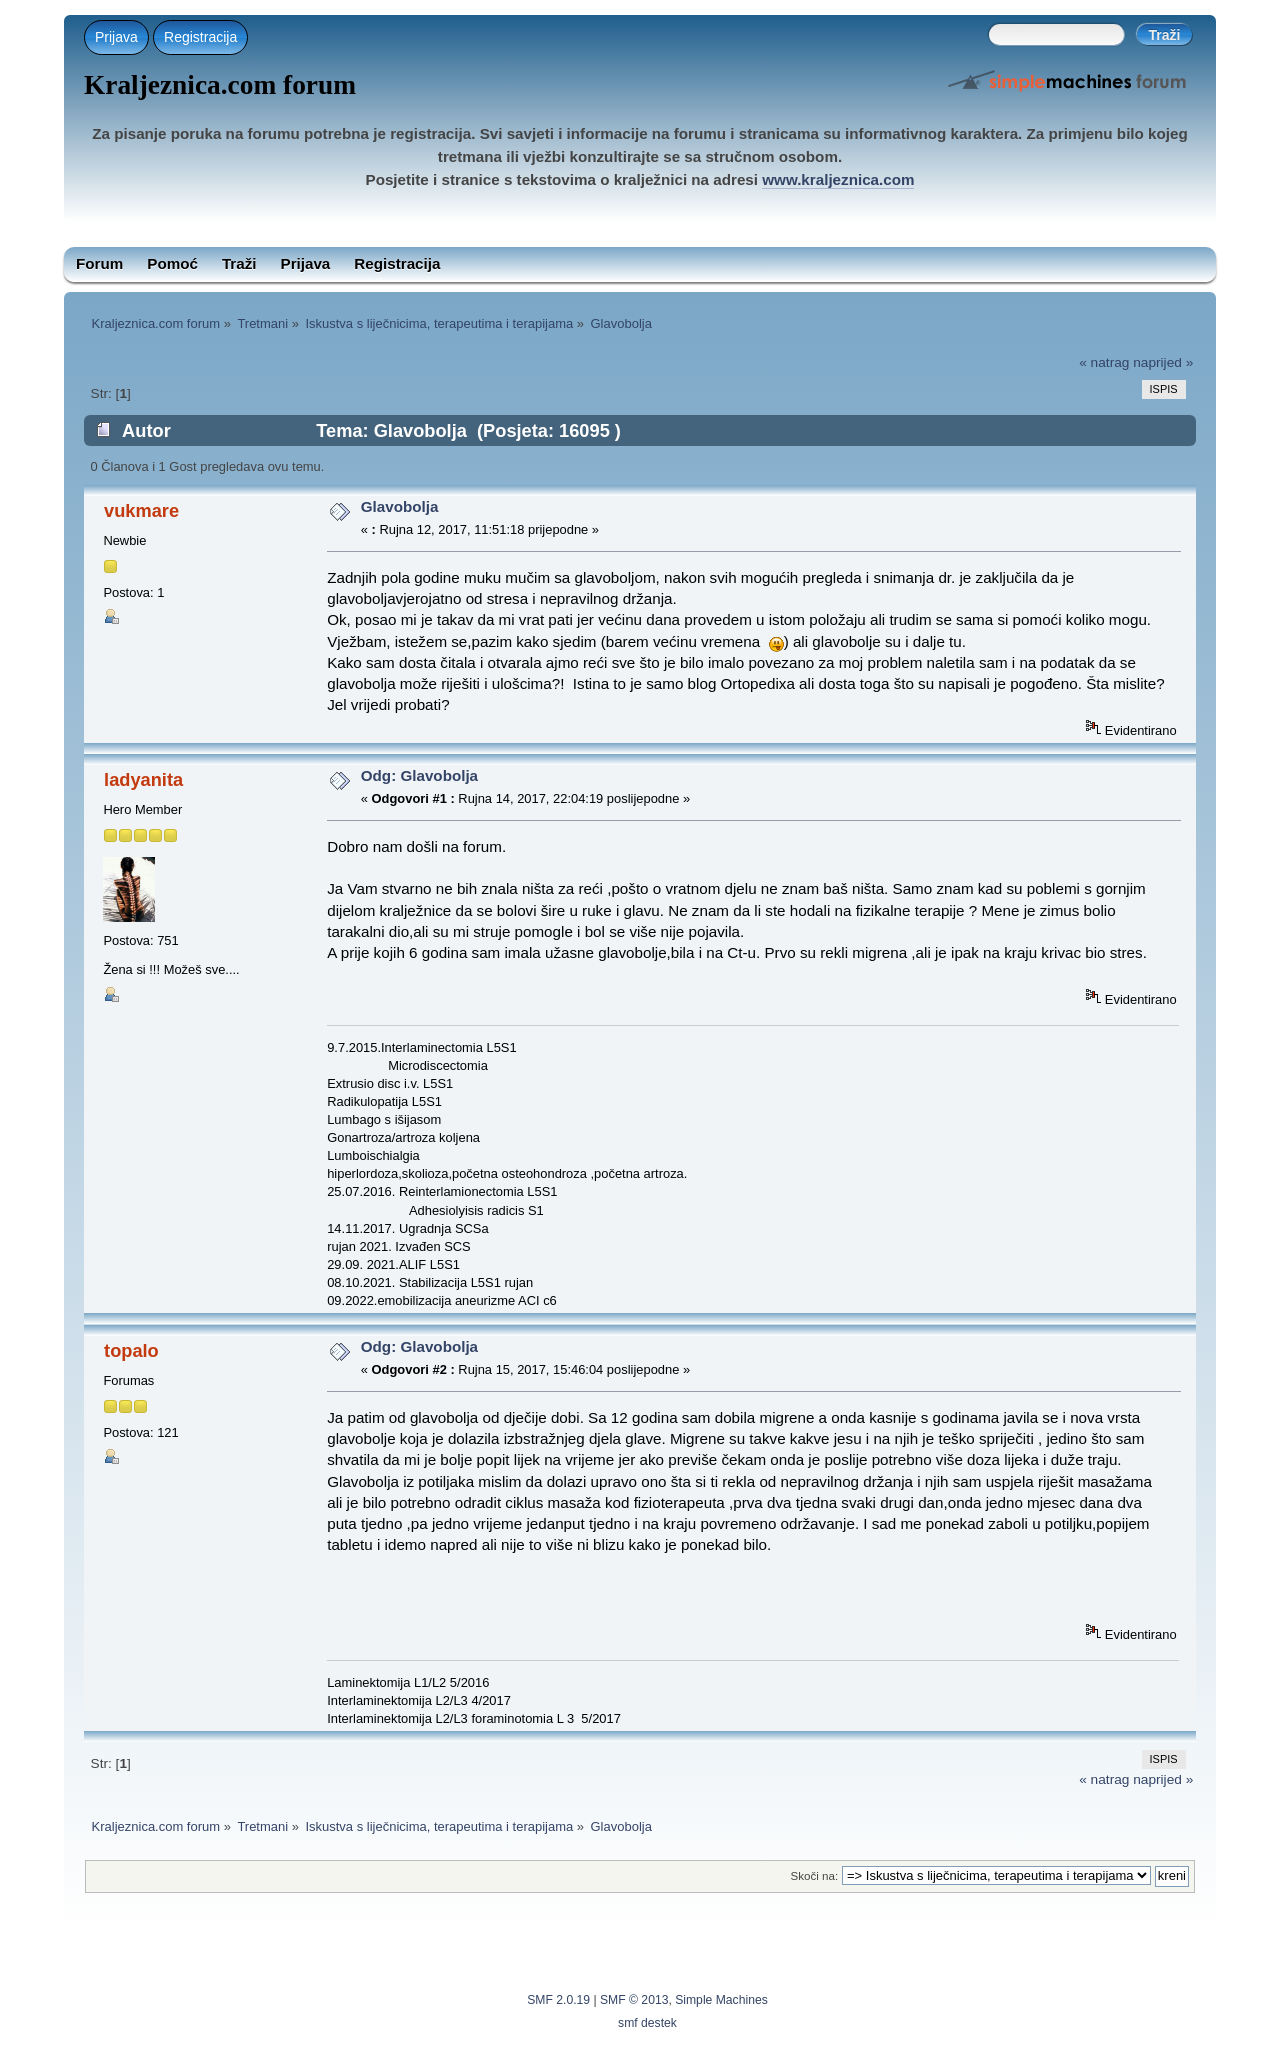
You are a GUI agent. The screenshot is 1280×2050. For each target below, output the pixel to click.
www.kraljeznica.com (838, 179)
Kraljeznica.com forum (220, 85)
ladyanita (143, 779)
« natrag (1104, 362)
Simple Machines (721, 2000)
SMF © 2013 (634, 2000)
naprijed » (1163, 362)
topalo (131, 1350)
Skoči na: (814, 1875)
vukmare (141, 510)
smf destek (647, 2023)
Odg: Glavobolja (419, 775)
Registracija (200, 37)
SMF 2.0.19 (558, 2000)
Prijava (116, 37)
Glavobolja (400, 506)
